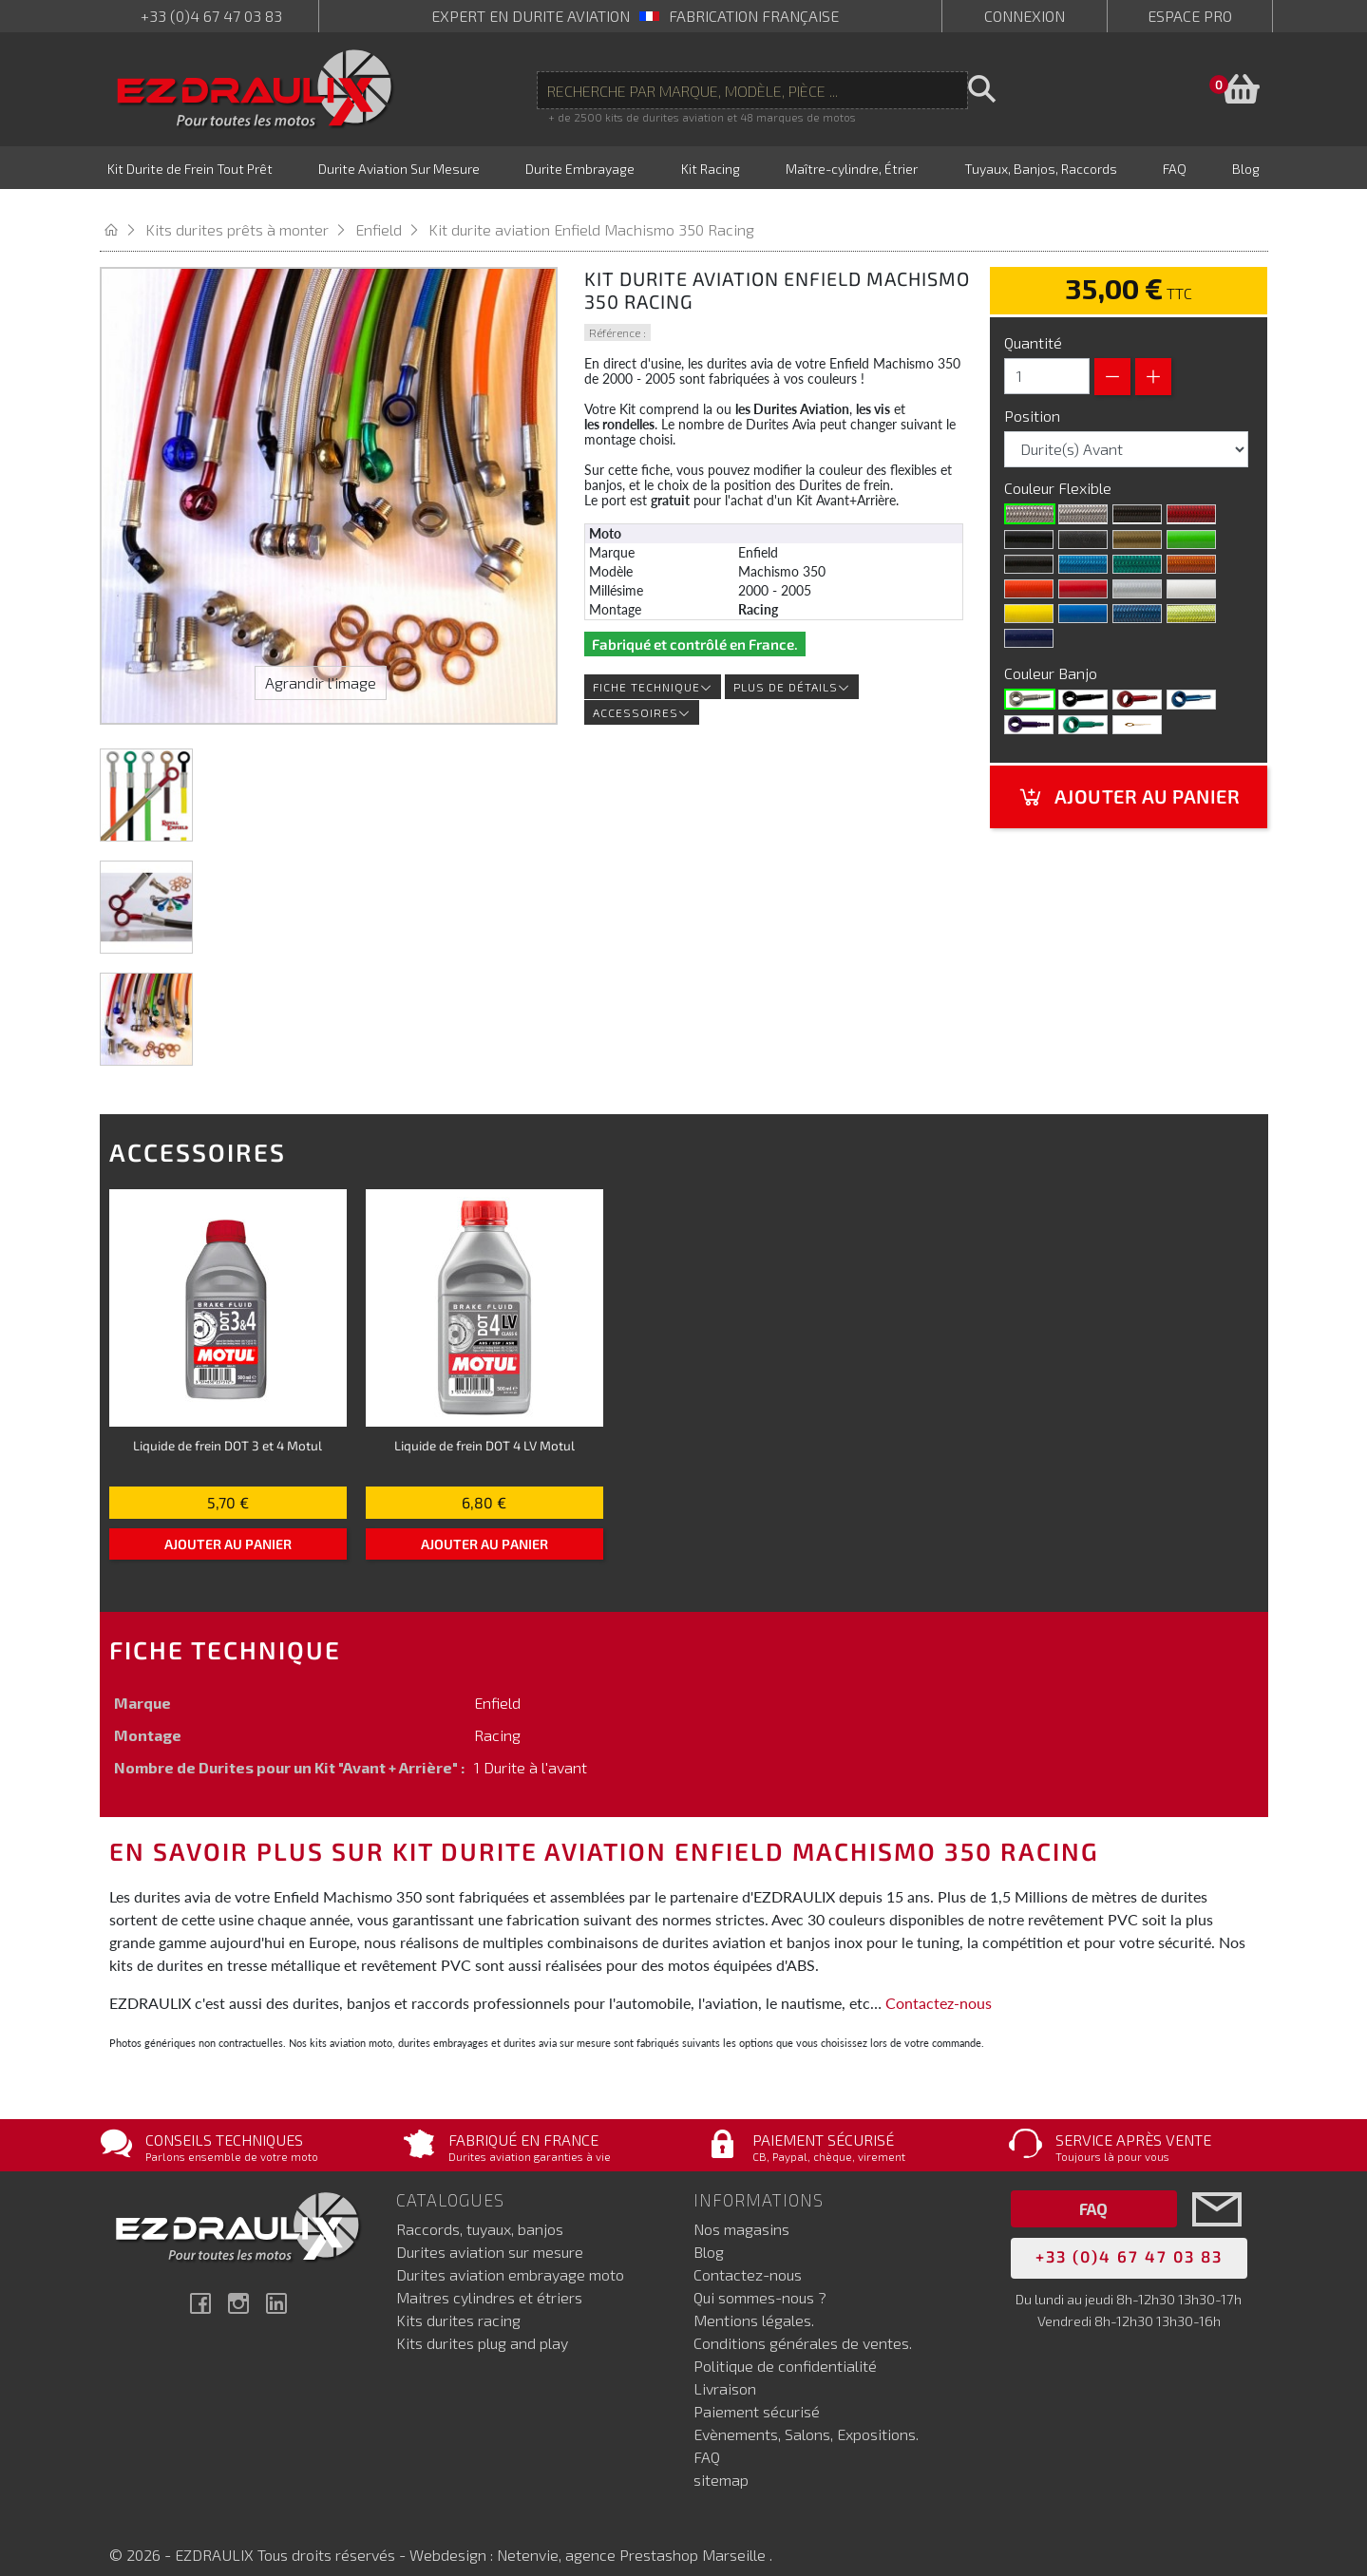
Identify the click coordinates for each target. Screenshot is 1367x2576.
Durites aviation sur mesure (489, 2233)
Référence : (617, 312)
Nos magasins (741, 2210)
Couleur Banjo (1052, 653)
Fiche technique (652, 667)
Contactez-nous (938, 1983)
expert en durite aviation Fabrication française (635, 16)
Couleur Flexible (1059, 468)
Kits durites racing (458, 2301)
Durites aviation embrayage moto (510, 2255)
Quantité (1033, 322)
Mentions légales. (753, 2301)
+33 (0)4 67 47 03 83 (211, 16)
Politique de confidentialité (785, 2347)
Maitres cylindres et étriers (489, 2278)
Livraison (724, 2369)
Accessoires (642, 693)
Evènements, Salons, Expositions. (806, 2415)
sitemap (721, 2461)
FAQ (706, 2438)
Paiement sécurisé (756, 2392)
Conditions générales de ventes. (802, 2324)
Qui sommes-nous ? (759, 2278)
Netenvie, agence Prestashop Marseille (633, 2536)
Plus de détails (791, 667)
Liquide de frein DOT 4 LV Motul (484, 1425)
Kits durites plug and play (482, 2324)
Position (1034, 396)
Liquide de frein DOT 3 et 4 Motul (227, 1425)
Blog (708, 2233)
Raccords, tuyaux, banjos (479, 2210)
